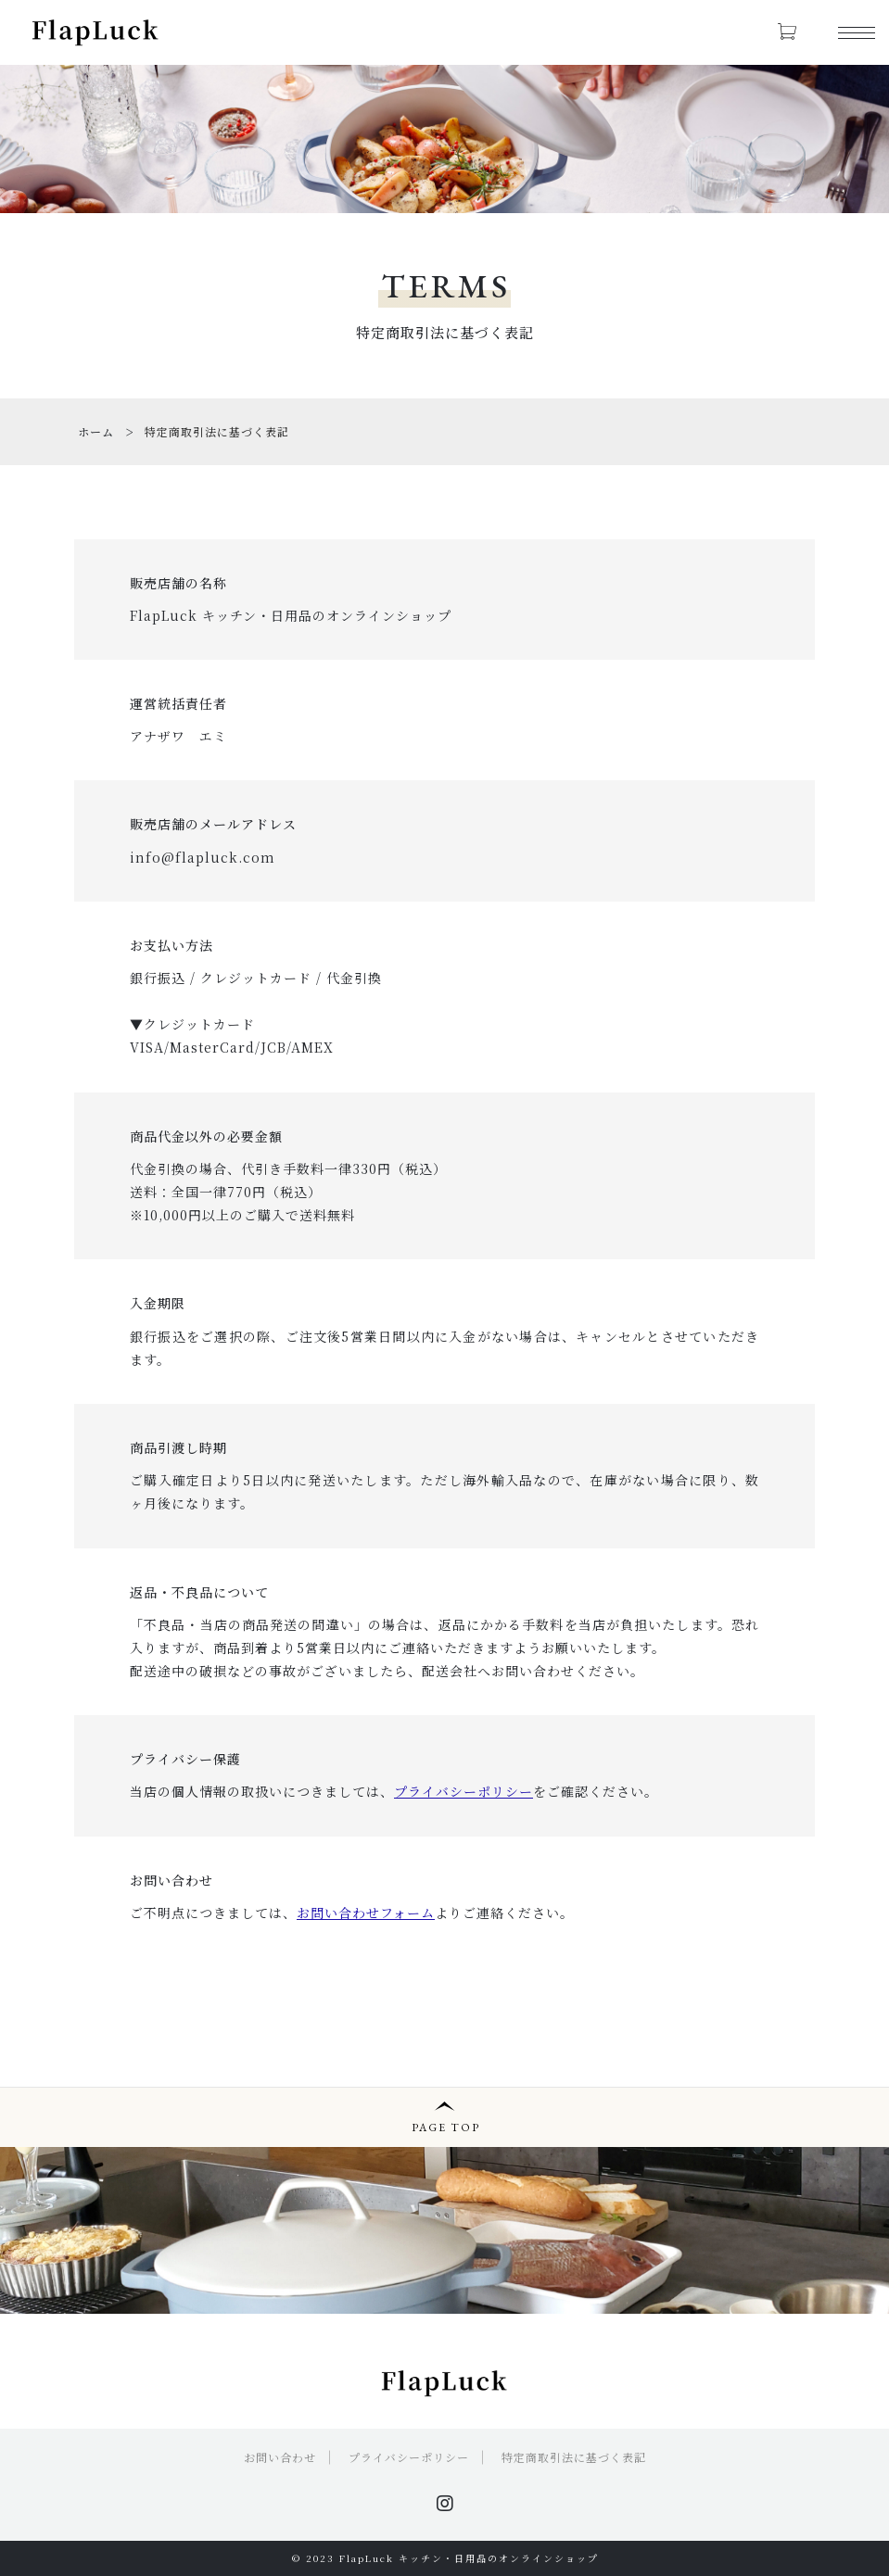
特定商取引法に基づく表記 (574, 2457)
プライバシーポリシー (409, 2457)
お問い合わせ (280, 2457)
